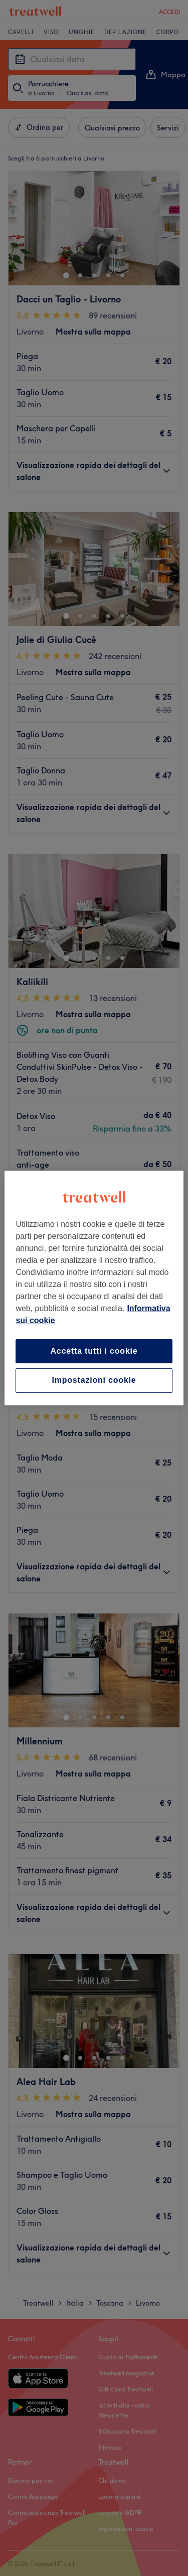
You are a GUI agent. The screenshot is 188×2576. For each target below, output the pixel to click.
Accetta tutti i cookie (93, 1351)
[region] (94, 1288)
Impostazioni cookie (94, 1380)
